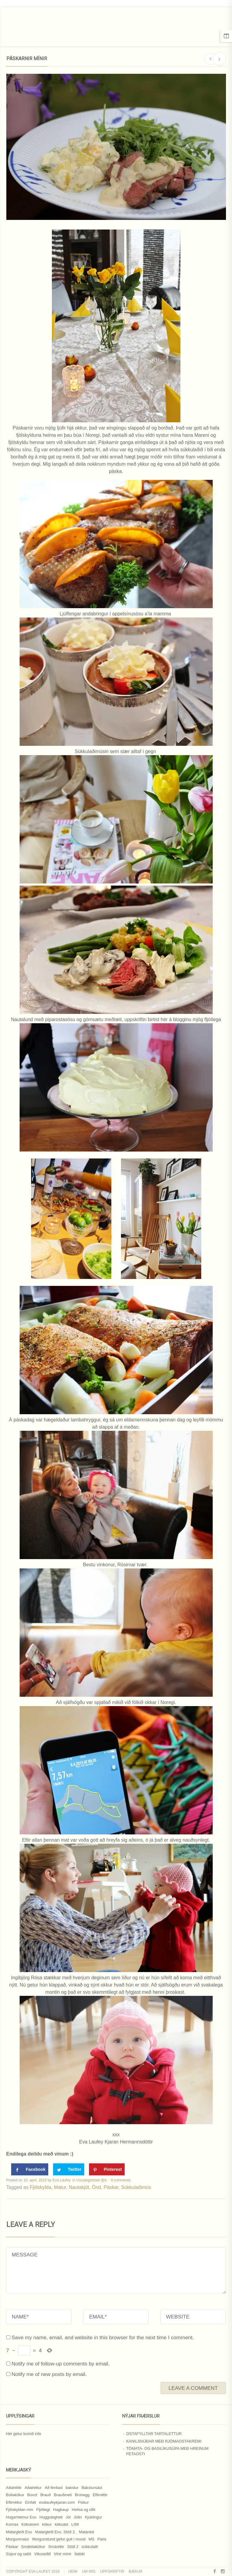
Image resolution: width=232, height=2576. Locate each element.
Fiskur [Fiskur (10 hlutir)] (83, 2502)
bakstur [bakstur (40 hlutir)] (72, 2487)
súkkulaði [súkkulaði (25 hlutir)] (89, 2546)
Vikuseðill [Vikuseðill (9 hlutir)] (42, 2554)
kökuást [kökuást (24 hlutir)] (61, 2524)
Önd (96, 2187)
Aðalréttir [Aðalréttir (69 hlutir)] (14, 2487)
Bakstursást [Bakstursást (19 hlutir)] (91, 2487)
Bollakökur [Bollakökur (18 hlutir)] (15, 2495)
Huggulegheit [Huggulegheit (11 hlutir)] (51, 2517)
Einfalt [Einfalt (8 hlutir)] (30, 2502)
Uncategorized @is (91, 2180)
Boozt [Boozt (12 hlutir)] (32, 2495)
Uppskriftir (112, 2571)
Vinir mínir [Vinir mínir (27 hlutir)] (62, 2554)
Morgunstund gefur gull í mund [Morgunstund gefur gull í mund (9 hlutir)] (58, 2539)
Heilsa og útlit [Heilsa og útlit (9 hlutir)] (83, 2509)
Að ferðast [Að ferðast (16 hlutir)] (53, 2487)
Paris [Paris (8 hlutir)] (101, 2539)
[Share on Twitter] (68, 2169)
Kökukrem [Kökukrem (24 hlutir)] (30, 2524)
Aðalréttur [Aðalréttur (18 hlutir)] (33, 2487)
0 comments (121, 2180)
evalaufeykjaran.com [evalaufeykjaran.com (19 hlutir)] (57, 2502)
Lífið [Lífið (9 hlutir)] (75, 2524)
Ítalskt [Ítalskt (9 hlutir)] (80, 2554)
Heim (73, 2571)
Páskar (110, 2187)
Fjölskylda (40, 2187)
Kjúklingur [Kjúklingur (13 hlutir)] (93, 2517)
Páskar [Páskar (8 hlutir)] (12, 2546)
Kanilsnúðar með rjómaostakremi (164, 2441)
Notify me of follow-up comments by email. (60, 2364)
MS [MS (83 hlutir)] (91, 2539)
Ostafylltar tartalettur (154, 2433)
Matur (60, 2187)
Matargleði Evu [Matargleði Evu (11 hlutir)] (19, 2532)
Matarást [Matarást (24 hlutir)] (86, 2532)
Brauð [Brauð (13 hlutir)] (45, 2495)
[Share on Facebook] (29, 2169)
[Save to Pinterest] (107, 2169)
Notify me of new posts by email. (49, 2374)
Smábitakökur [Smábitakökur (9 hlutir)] (33, 2546)
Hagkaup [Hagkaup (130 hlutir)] (61, 2509)
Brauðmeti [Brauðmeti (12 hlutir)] (63, 2495)
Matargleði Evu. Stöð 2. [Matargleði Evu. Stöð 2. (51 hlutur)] (55, 2532)
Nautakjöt (79, 2187)
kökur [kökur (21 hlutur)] (47, 2524)
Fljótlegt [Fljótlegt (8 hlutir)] (43, 2509)
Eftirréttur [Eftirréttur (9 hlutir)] (14, 2502)
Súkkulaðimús (136, 2187)
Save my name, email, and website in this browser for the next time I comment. (102, 2337)
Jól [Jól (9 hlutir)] (68, 2517)
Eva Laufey (61, 2180)
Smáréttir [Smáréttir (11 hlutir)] (56, 2546)
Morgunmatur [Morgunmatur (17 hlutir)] (17, 2539)
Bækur (135, 2571)
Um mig (89, 2571)
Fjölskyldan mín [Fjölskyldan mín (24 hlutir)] (19, 2509)
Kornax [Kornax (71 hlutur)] (12, 2524)
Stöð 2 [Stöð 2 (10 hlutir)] (73, 2546)
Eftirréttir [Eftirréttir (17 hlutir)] (100, 2495)
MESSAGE (116, 2270)
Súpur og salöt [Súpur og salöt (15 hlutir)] (18, 2554)
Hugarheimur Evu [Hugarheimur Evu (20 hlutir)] (21, 2517)
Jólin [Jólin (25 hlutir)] (78, 2517)
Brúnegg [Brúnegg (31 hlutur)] (82, 2495)
